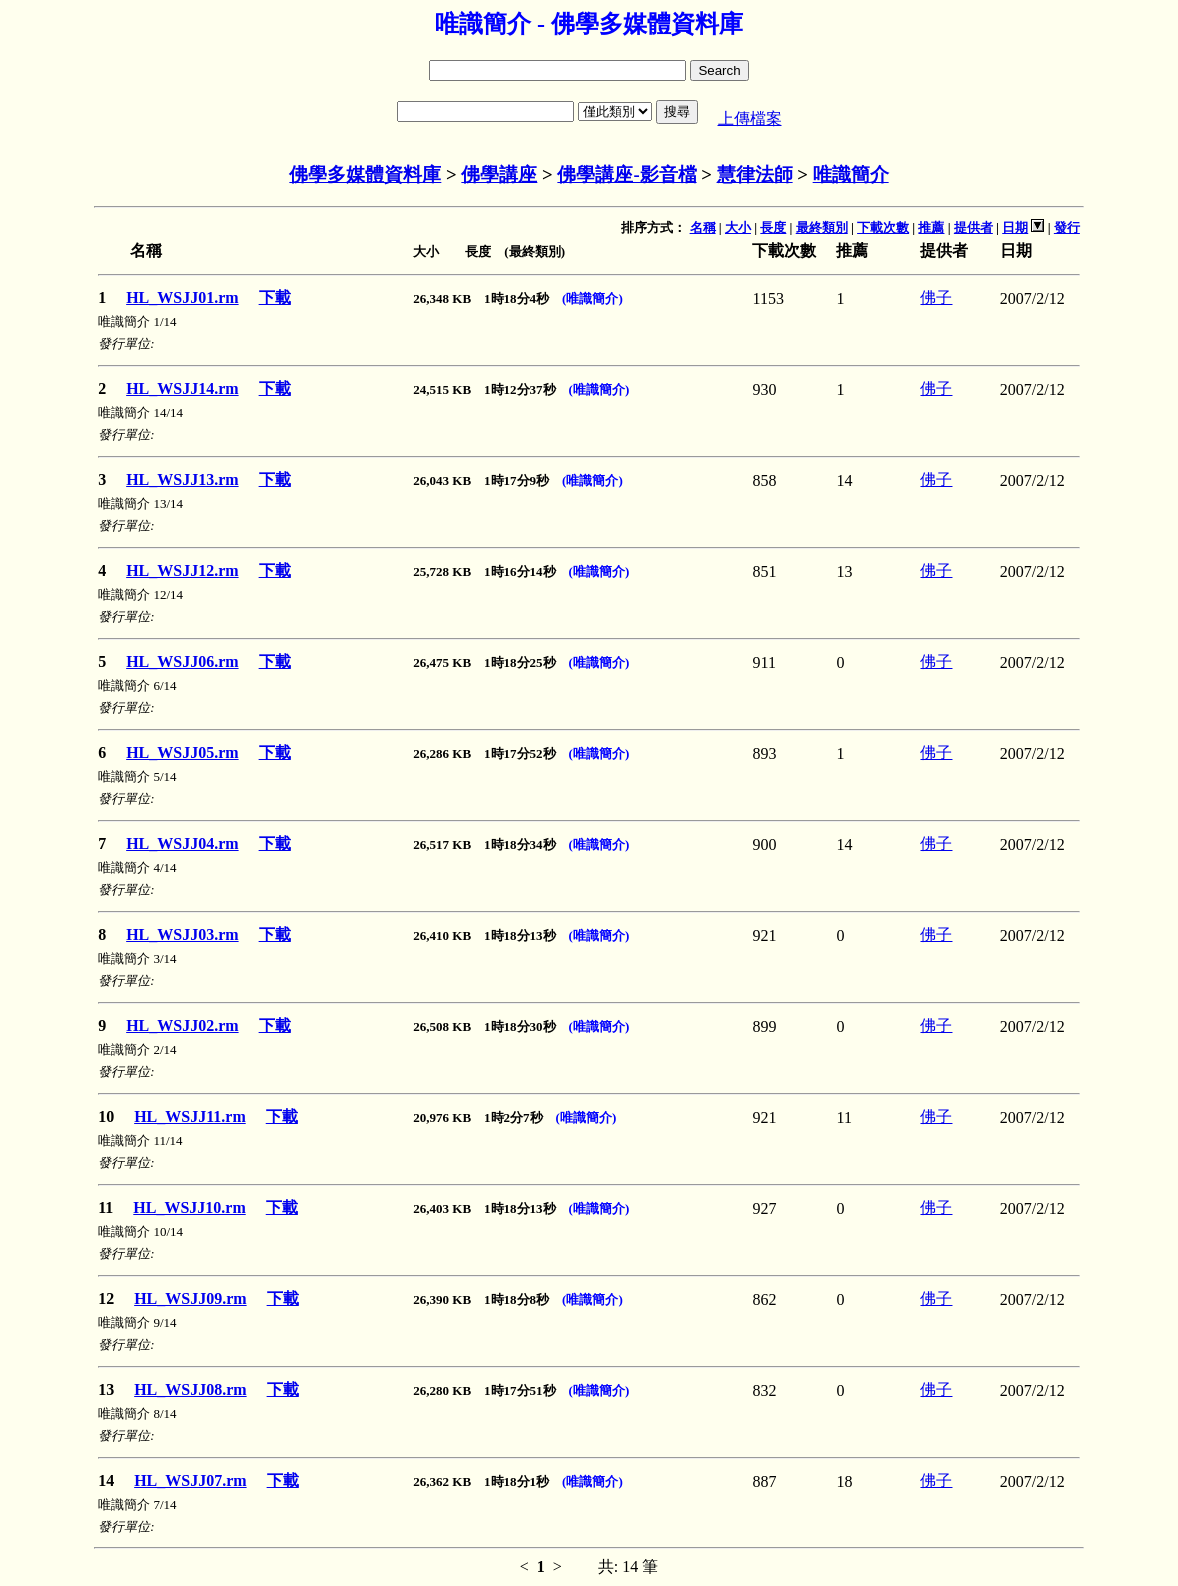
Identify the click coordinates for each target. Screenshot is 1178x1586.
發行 (1067, 227)
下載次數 (883, 227)
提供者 (973, 227)
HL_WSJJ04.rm (182, 843)
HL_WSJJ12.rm (182, 570)
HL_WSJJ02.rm (182, 1025)
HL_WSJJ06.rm (182, 661)
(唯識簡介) (592, 298)
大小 (738, 227)
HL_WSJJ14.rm (182, 388)
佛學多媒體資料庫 (365, 174)
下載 (275, 297)
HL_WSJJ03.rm (182, 934)
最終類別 (822, 227)
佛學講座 (499, 174)
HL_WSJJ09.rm (190, 1298)
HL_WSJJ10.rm (189, 1207)
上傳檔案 (750, 118)
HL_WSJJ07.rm (190, 1480)
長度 (773, 227)
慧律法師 (755, 174)
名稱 (703, 227)
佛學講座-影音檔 (626, 174)
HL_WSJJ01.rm (182, 297)
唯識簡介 (851, 174)
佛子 (936, 297)
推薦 (931, 227)
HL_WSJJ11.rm (190, 1116)
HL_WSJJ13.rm (182, 479)
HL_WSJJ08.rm (190, 1389)
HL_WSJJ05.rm (182, 752)
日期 (1015, 227)
